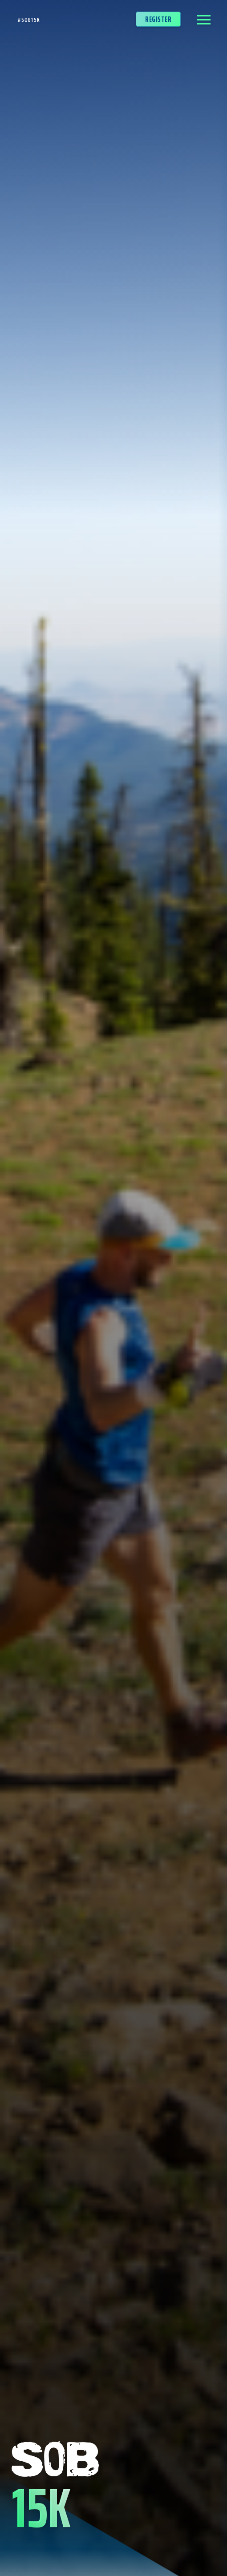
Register (158, 16)
